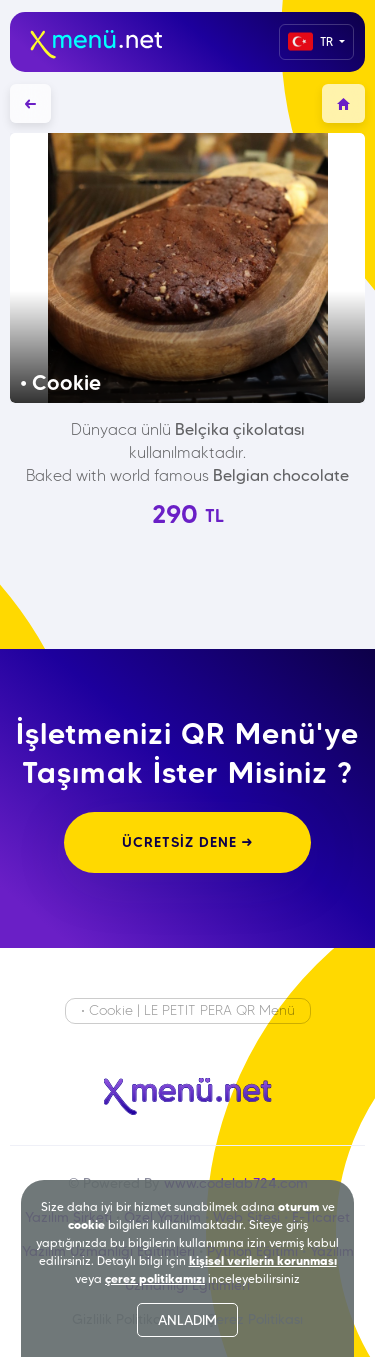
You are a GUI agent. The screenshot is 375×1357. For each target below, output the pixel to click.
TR (312, 41)
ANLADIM (187, 1320)
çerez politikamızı (155, 1278)
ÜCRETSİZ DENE (187, 842)
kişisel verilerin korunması (263, 1260)
